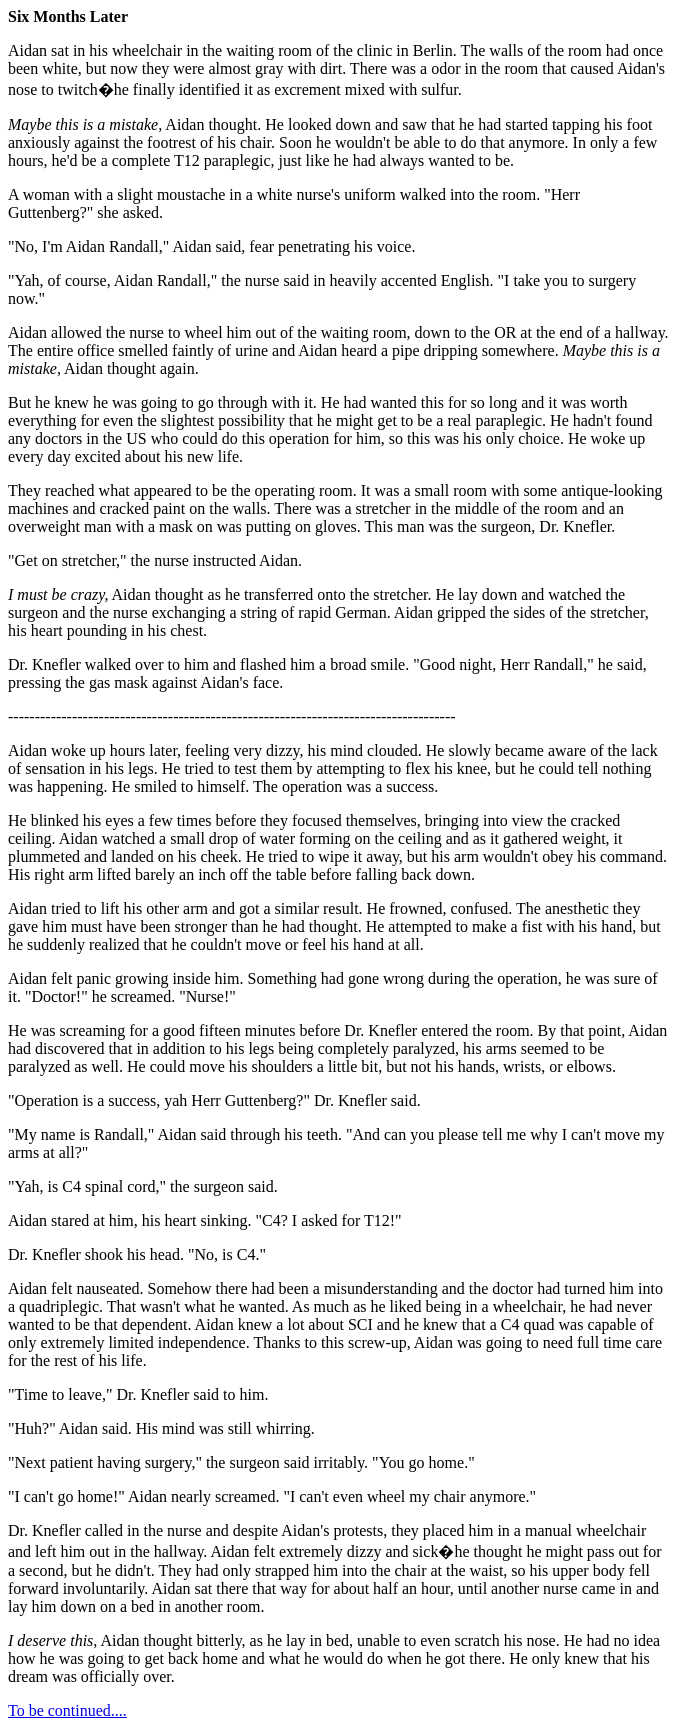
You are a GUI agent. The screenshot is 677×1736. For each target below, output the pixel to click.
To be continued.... (67, 1710)
